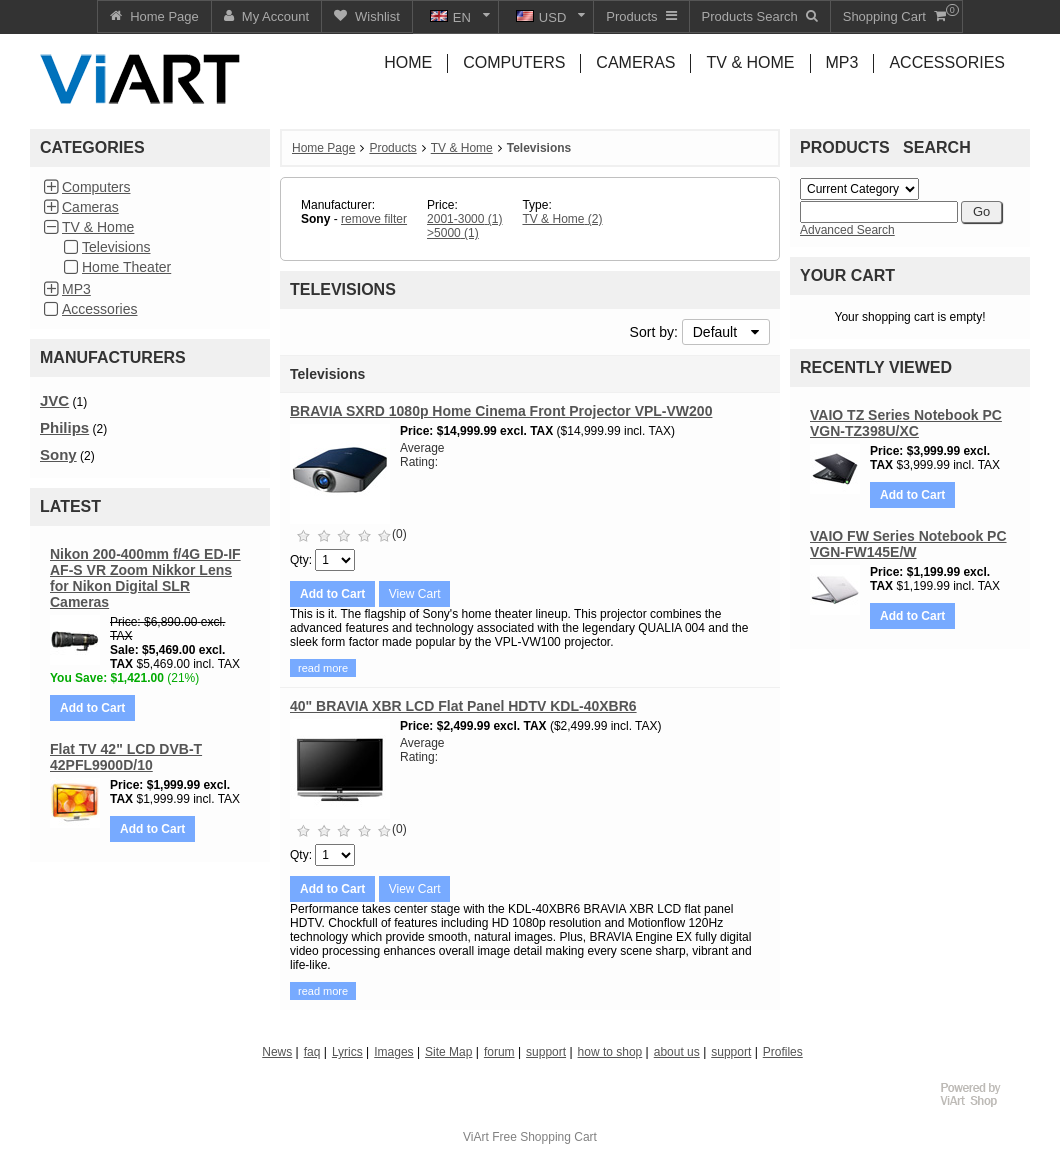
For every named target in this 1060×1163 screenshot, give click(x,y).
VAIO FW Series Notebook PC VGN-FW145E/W (908, 544)
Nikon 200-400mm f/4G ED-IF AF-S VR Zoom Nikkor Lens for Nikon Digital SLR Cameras (145, 578)
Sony (58, 454)
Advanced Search (847, 230)
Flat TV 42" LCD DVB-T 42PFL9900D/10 (126, 757)
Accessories (99, 309)
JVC (54, 400)
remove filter (374, 219)
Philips (64, 427)
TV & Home (98, 227)
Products (392, 148)
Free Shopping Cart (544, 1137)
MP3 (76, 289)
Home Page (323, 148)
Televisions (116, 247)
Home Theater (126, 267)
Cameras (90, 207)
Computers (96, 187)
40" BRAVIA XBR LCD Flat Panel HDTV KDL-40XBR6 (463, 706)
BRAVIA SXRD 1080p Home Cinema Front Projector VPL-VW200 (501, 411)
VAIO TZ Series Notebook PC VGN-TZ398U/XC (906, 423)
